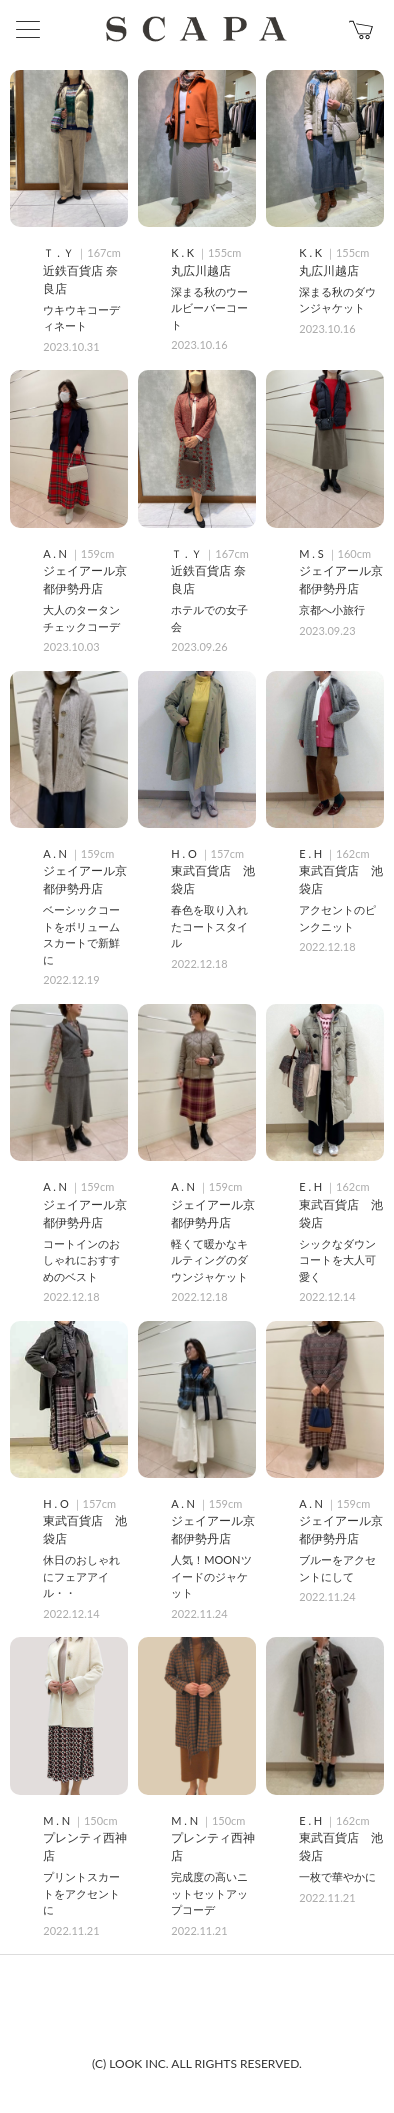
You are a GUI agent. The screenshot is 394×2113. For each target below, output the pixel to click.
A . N (56, 553)
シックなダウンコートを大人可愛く (337, 1260)
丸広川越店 (201, 270)
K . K (184, 252)
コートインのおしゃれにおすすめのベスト (81, 1260)
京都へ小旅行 (332, 609)
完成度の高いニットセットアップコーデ (209, 1893)
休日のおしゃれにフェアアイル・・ (81, 1576)
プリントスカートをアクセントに (81, 1893)
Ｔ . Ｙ (59, 252)
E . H (312, 853)
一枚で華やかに (337, 1876)
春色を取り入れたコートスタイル (209, 926)
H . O (185, 853)
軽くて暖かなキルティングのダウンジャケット (209, 1260)
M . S (312, 553)
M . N (58, 1820)
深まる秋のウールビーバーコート (209, 308)
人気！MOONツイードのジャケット (211, 1576)
